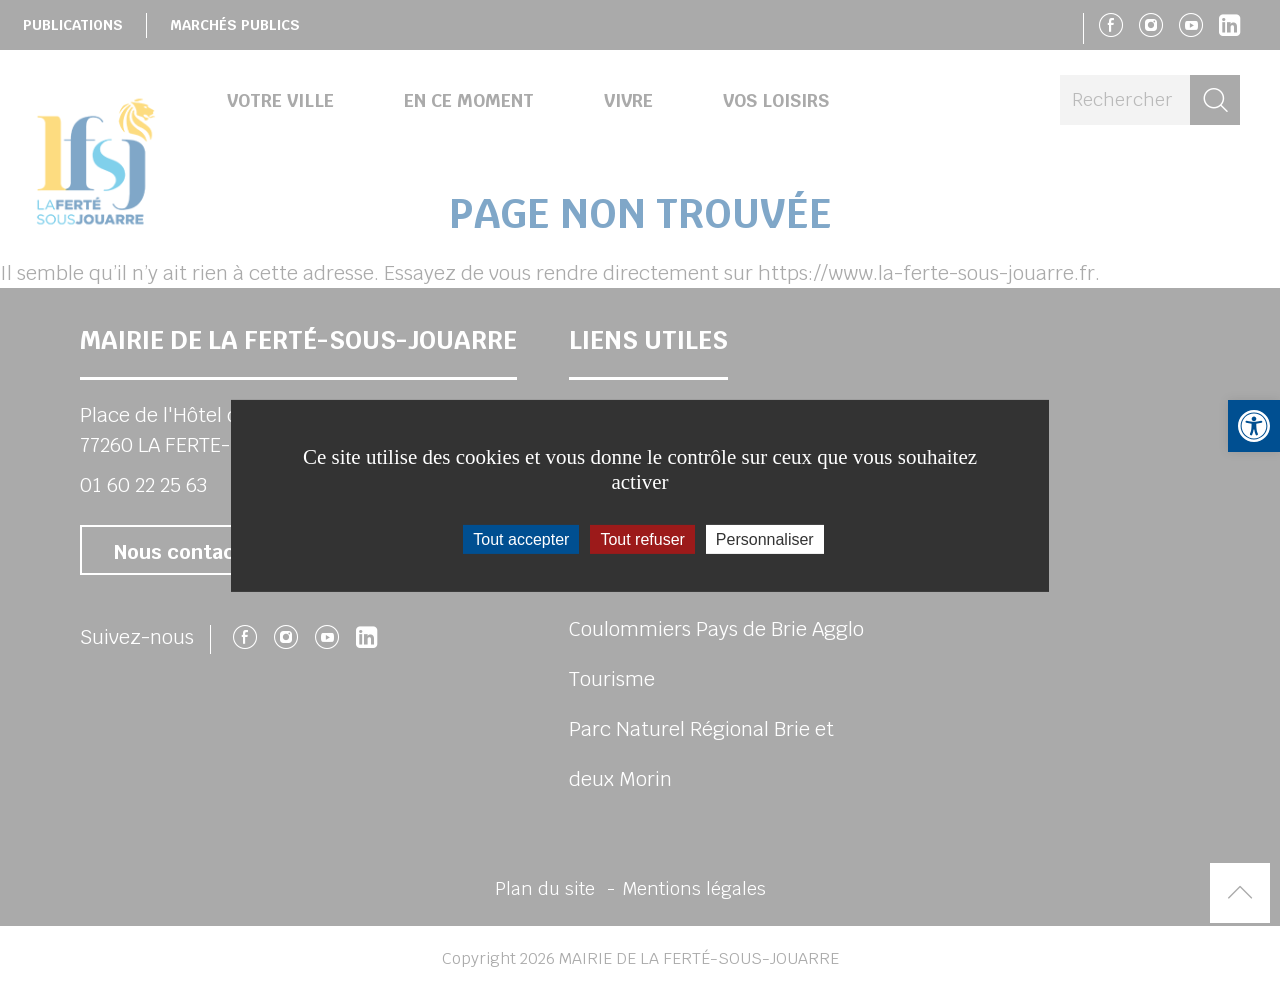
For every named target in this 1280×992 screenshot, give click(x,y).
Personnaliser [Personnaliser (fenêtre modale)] (765, 539)
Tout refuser (642, 539)
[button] (1254, 426)
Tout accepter (521, 539)
